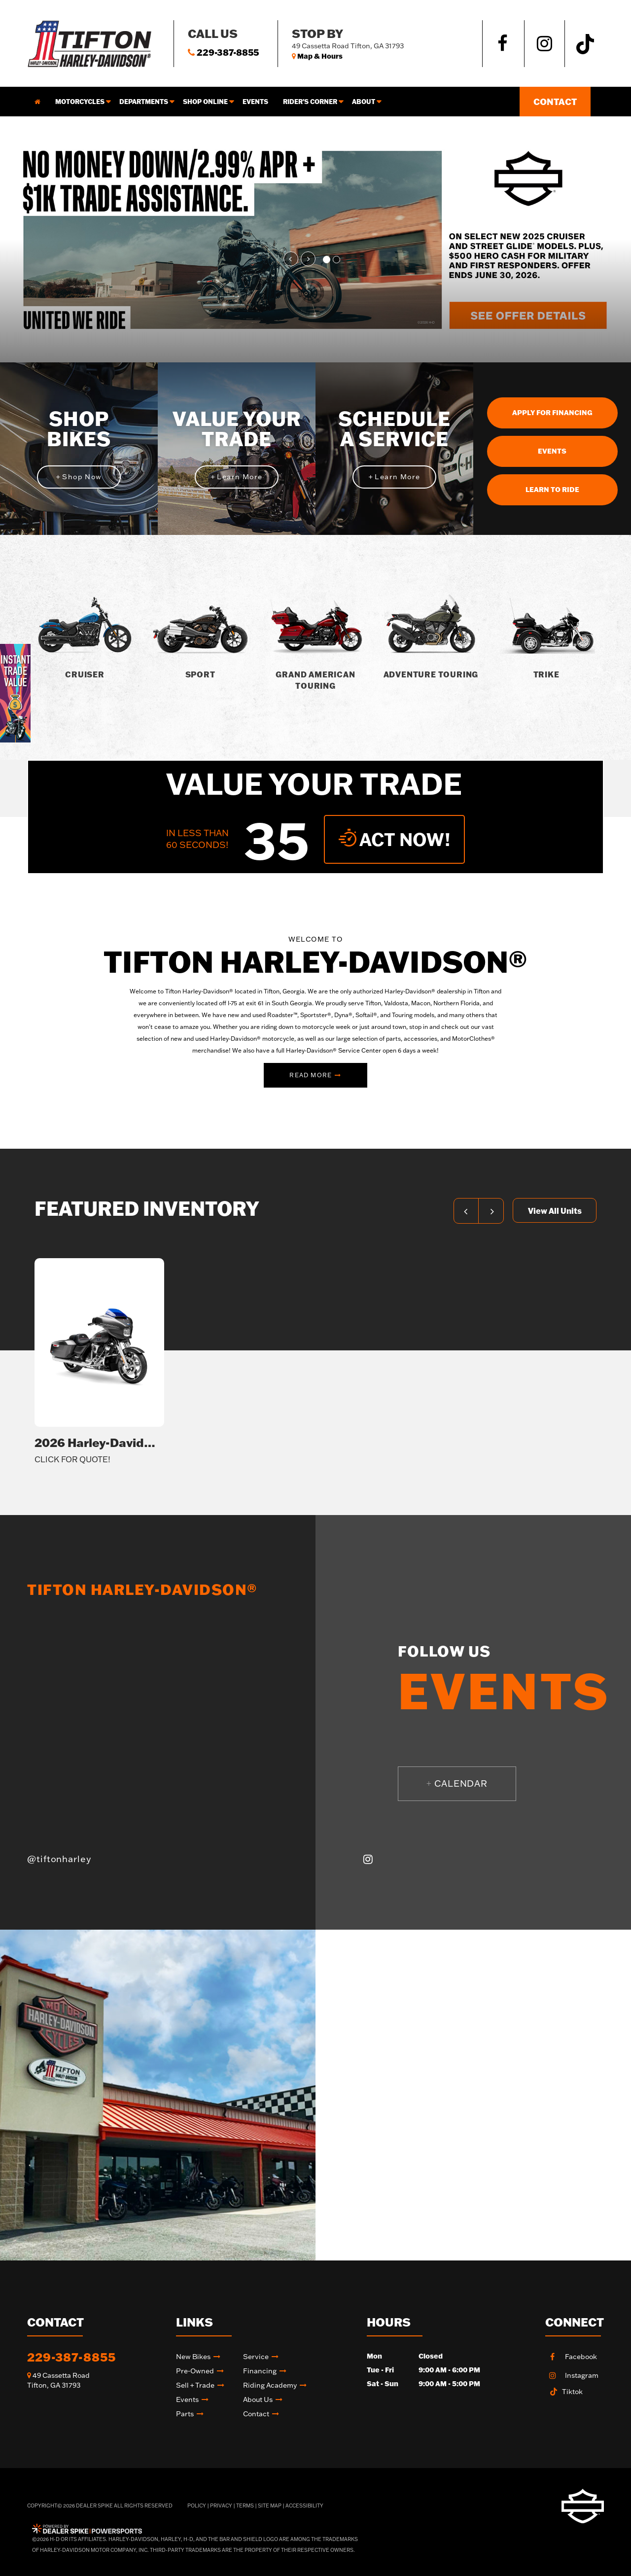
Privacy (221, 2506)
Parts (185, 2413)
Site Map (269, 2506)
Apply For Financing (552, 412)
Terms (245, 2506)
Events (255, 102)
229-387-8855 (71, 2356)
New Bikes (193, 2356)
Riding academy (270, 2385)
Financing (260, 2370)
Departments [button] (143, 102)
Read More (310, 1075)
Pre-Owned (195, 2370)
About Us (258, 2399)
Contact (555, 101)
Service (256, 2356)
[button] (290, 258)
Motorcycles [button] (80, 102)
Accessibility (304, 2506)
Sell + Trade (195, 2385)
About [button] (363, 102)
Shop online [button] (205, 102)
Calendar (457, 1783)
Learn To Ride (552, 489)
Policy (196, 2506)
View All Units (555, 1210)
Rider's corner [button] (310, 102)
